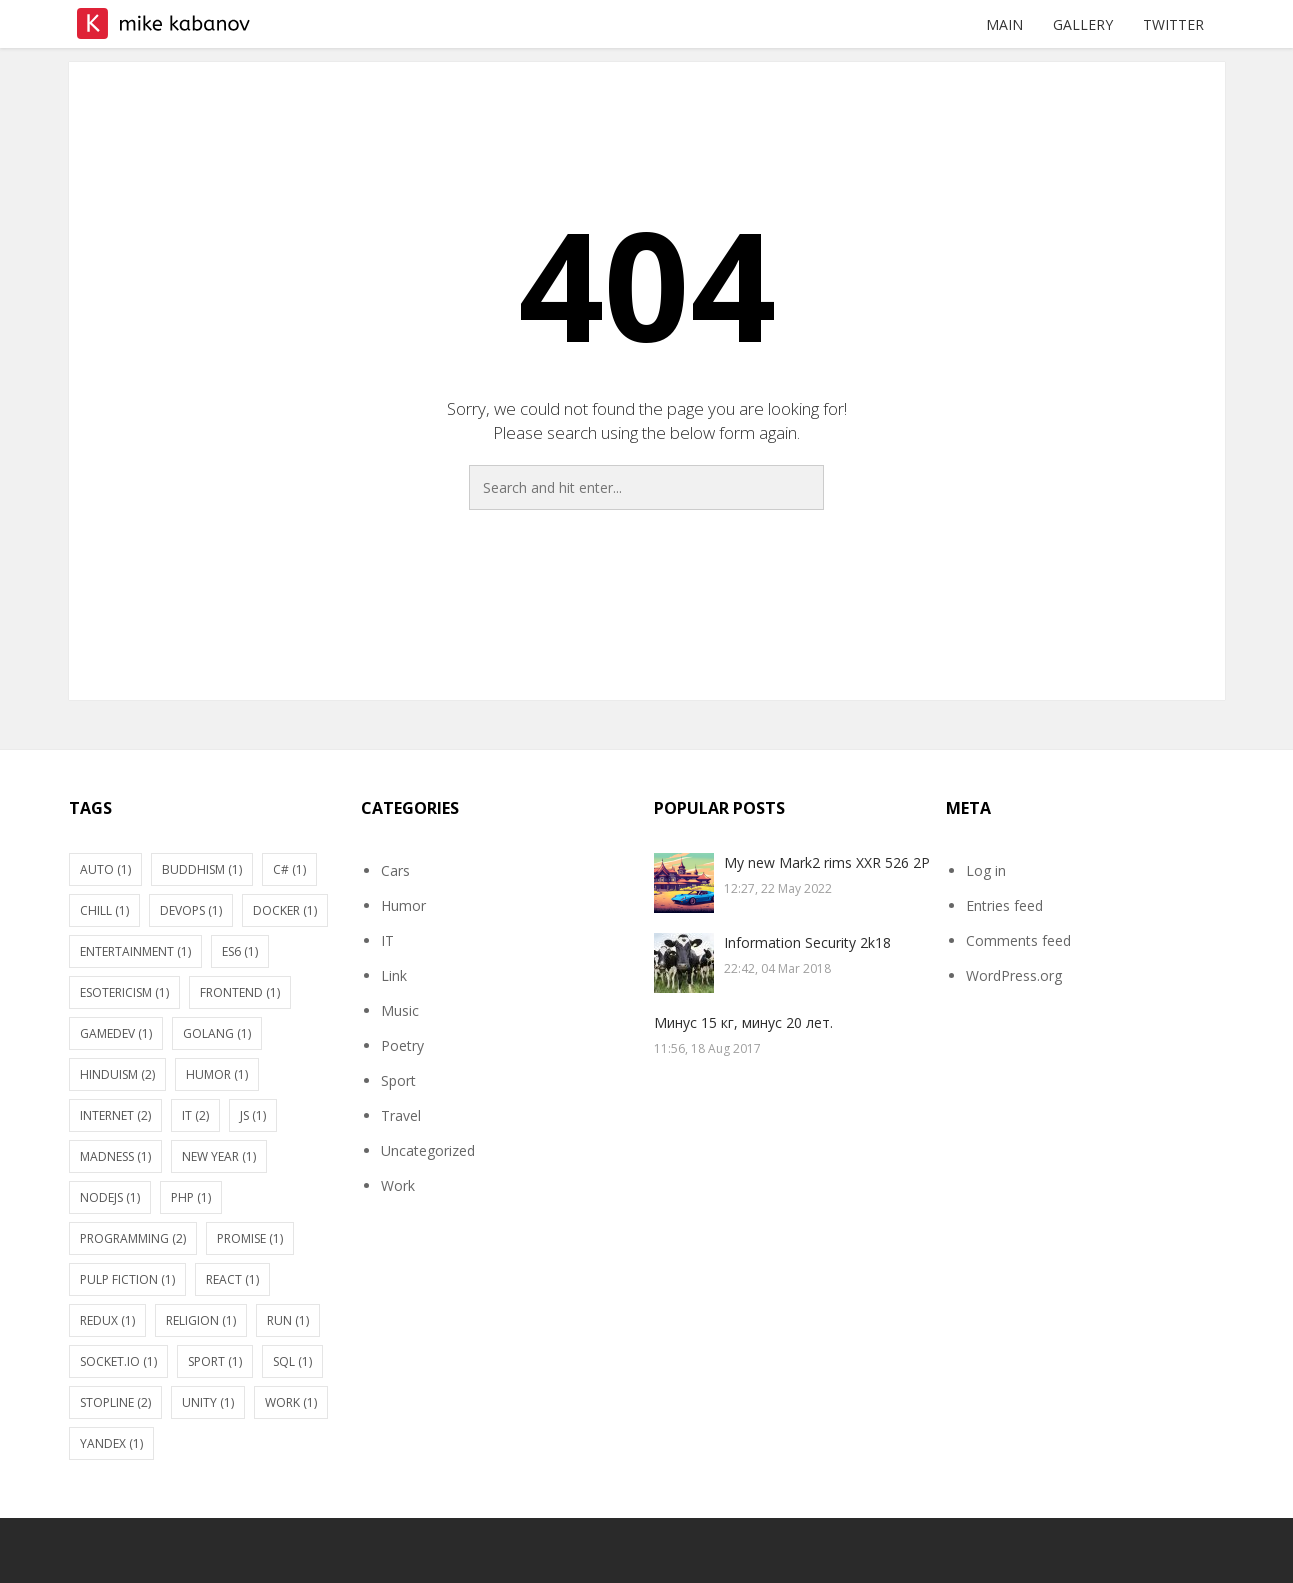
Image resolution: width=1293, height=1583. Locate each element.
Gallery (1083, 24)
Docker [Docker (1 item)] (285, 910)
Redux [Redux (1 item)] (107, 1320)
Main (1004, 24)
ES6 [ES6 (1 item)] (240, 951)
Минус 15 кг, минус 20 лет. (743, 1022)
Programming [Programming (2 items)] (133, 1238)
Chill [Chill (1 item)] (104, 910)
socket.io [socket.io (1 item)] (118, 1361)
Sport (398, 1080)
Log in (986, 870)
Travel (401, 1115)
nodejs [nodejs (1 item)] (110, 1197)
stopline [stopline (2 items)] (115, 1402)
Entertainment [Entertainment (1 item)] (135, 951)
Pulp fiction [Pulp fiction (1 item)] (127, 1279)
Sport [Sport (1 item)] (215, 1361)
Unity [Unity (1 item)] (208, 1402)
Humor (403, 905)
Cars (395, 870)
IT (387, 940)
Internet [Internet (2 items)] (115, 1115)
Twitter (1173, 24)
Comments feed (1018, 940)
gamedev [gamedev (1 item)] (116, 1033)
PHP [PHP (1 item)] (191, 1197)
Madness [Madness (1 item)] (115, 1156)
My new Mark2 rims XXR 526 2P (827, 862)
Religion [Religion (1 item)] (201, 1320)
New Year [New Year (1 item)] (219, 1156)
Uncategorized (428, 1150)
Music (400, 1010)
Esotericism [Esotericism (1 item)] (124, 992)
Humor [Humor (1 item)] (217, 1074)
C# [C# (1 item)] (289, 869)
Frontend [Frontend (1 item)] (240, 992)
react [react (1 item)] (232, 1279)
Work (398, 1185)
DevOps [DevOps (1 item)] (191, 910)
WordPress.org (1014, 975)
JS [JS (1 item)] (253, 1115)
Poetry (402, 1045)
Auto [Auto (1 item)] (105, 869)
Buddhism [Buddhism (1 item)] (202, 869)
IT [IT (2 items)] (195, 1115)
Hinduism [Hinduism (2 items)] (117, 1074)
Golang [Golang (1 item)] (217, 1033)
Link (394, 975)
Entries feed (1004, 905)
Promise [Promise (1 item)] (250, 1238)
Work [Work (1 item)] (291, 1402)
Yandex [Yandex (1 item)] (111, 1443)
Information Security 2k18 (807, 942)
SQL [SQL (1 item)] (292, 1361)
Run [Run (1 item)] (288, 1320)
